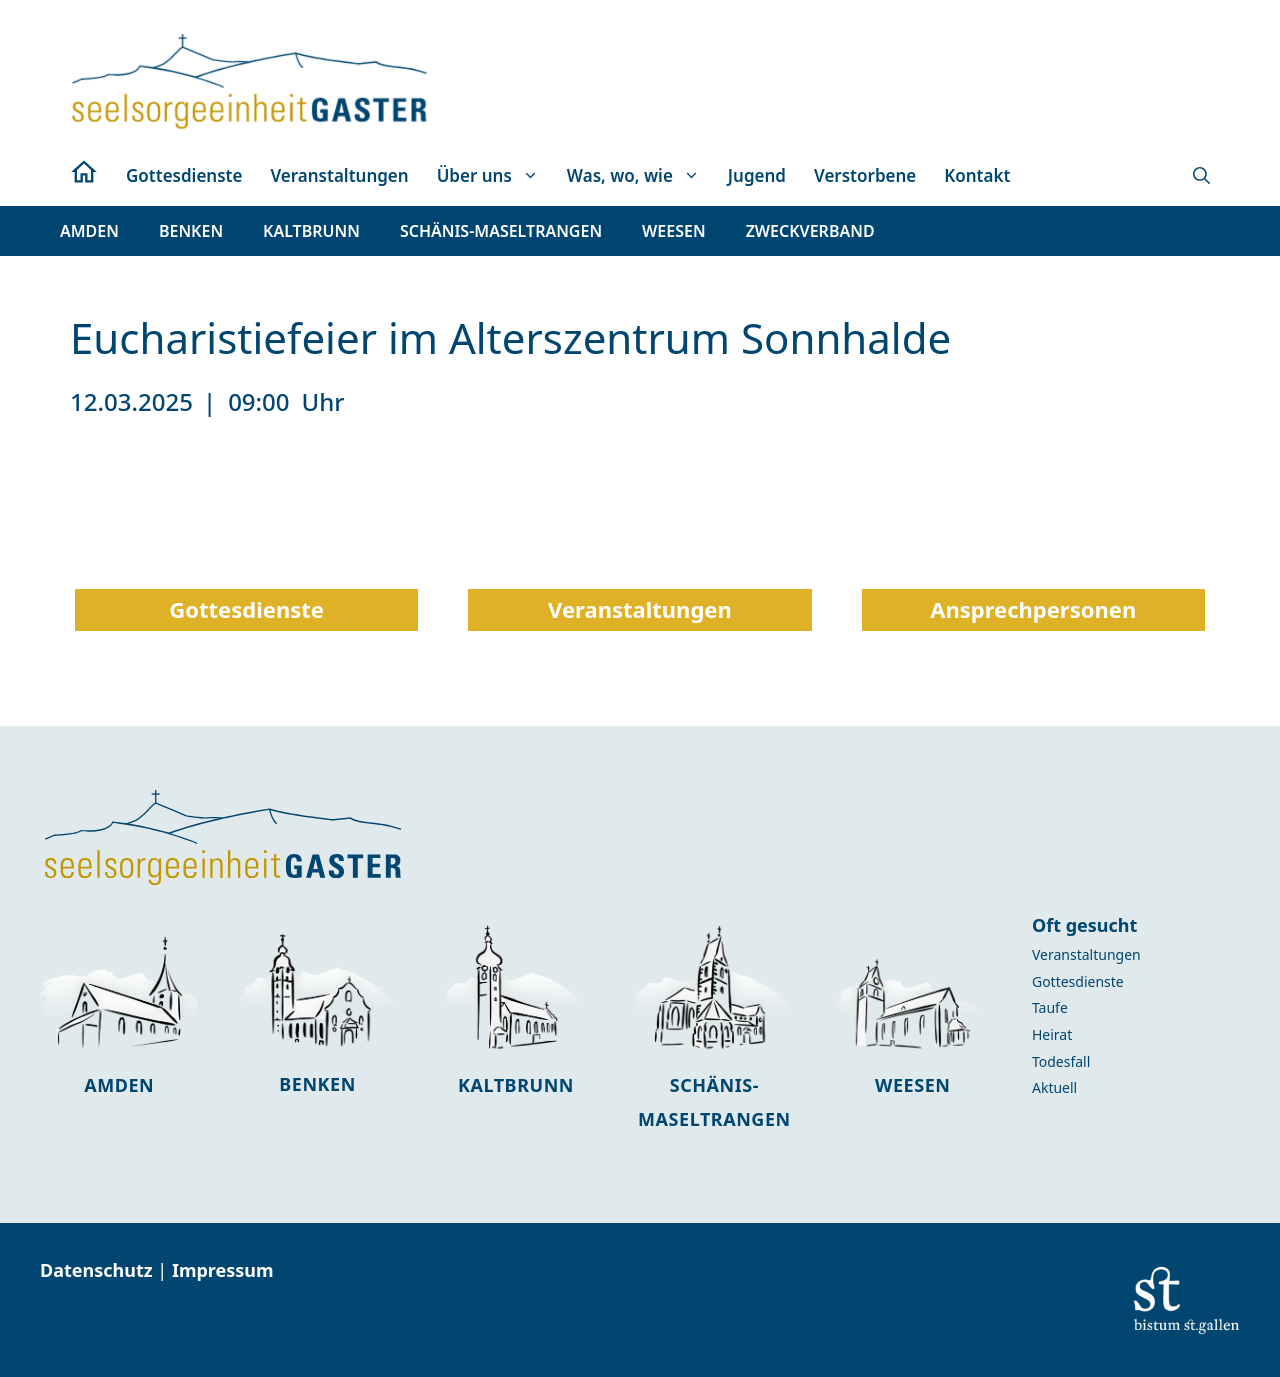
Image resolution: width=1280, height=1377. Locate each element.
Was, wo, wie (640, 176)
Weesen (912, 1085)
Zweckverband (810, 231)
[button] (1201, 176)
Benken (317, 1084)
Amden (119, 1085)
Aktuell (1054, 1087)
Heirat (1052, 1034)
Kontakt (977, 175)
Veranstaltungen (339, 175)
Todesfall (1061, 1061)
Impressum (223, 1270)
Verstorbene (865, 175)
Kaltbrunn (516, 1085)
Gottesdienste (184, 175)
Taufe (1050, 1007)
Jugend (757, 175)
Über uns (495, 176)
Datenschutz (98, 1270)
